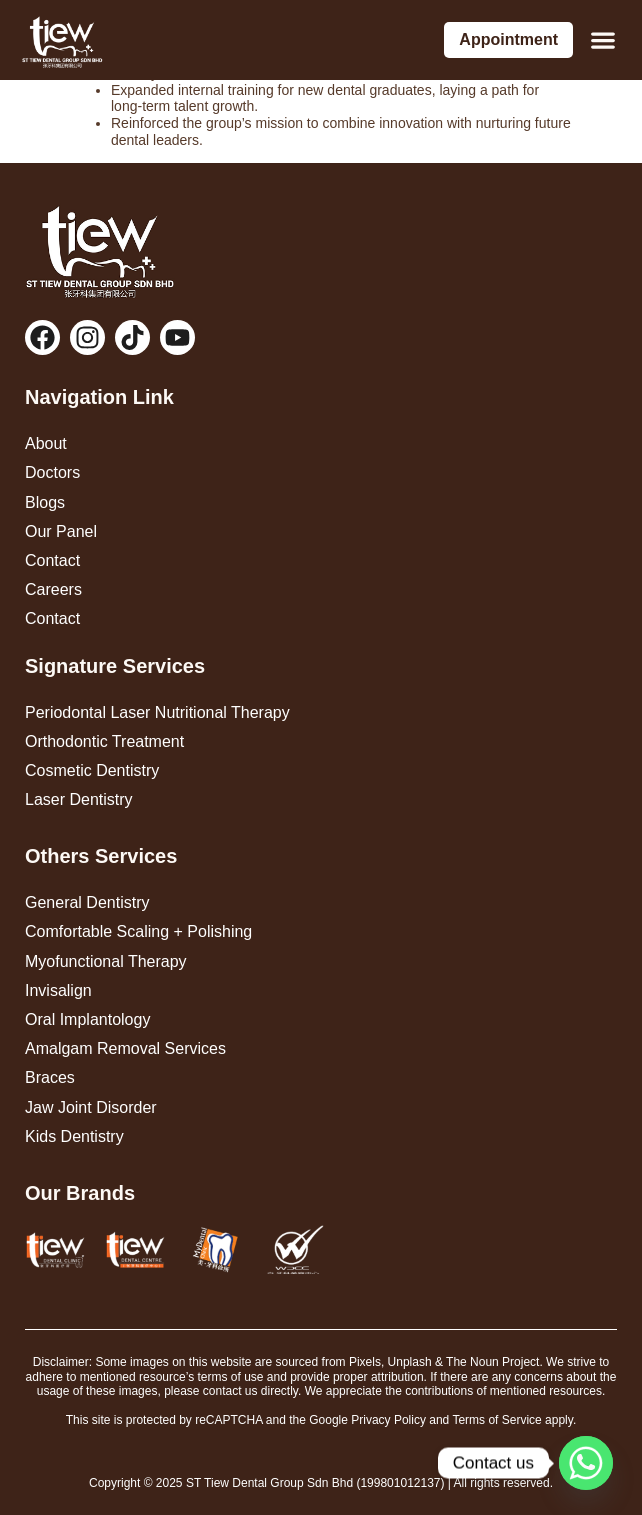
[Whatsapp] (586, 1463)
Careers (53, 589)
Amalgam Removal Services (125, 1048)
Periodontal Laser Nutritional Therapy (157, 712)
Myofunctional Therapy (106, 961)
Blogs (45, 502)
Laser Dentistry (79, 799)
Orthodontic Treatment (104, 741)
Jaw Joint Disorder (91, 1107)
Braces (50, 1077)
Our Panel (61, 531)
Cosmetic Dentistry (92, 770)
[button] (602, 40)
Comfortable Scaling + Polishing (138, 931)
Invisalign (58, 990)
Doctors (52, 472)
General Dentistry (87, 902)
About (46, 443)
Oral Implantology (87, 1019)
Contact (52, 560)
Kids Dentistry (74, 1136)
